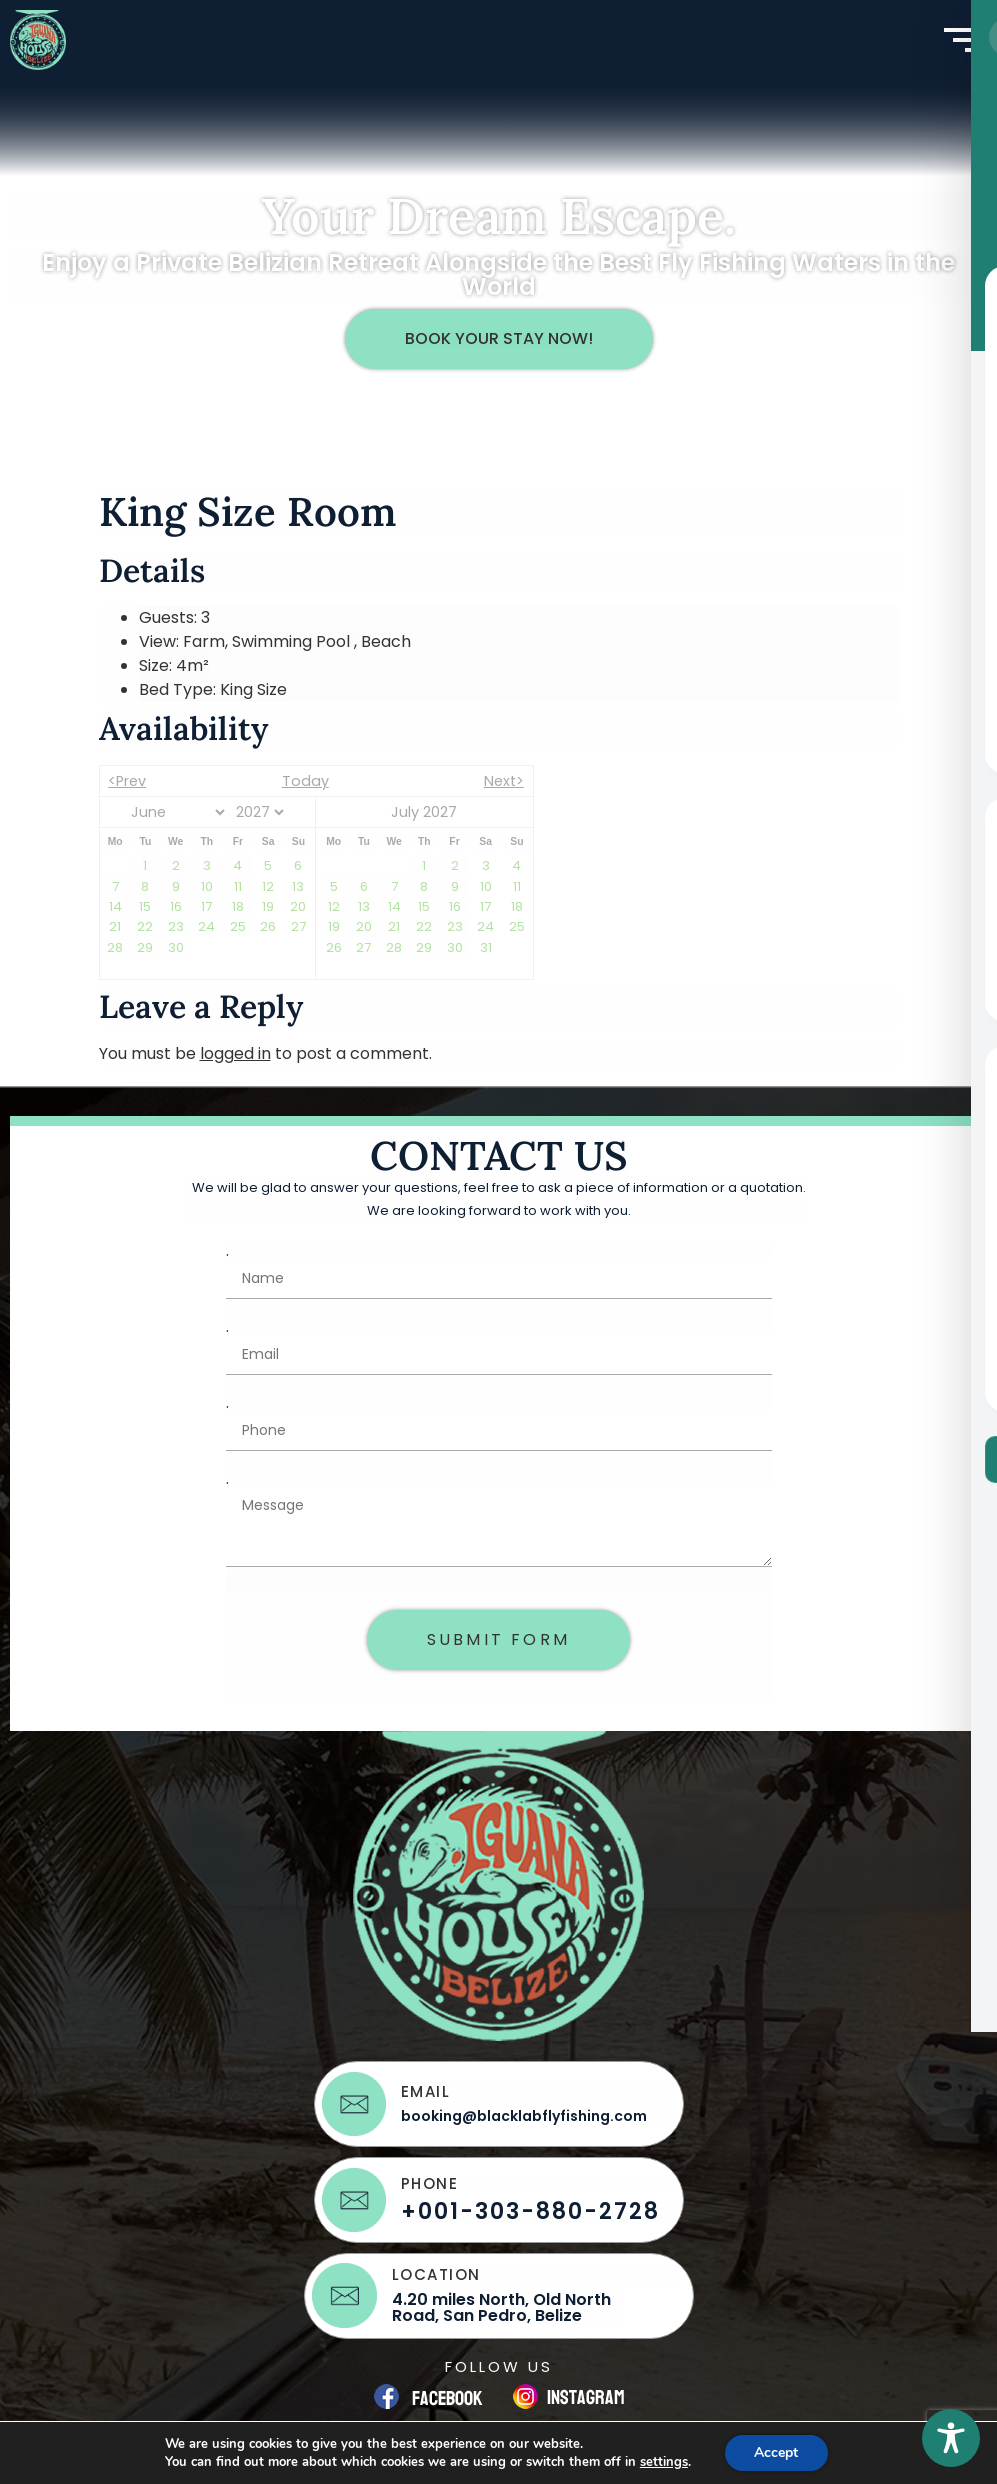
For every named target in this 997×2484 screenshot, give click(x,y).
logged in (235, 1053)
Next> (504, 781)
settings (664, 2462)
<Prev (127, 781)
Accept (776, 2452)
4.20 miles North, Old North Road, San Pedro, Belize (501, 2307)
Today (305, 781)
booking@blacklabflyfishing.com (524, 2116)
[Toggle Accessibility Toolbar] (951, 2438)
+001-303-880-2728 (530, 2211)
